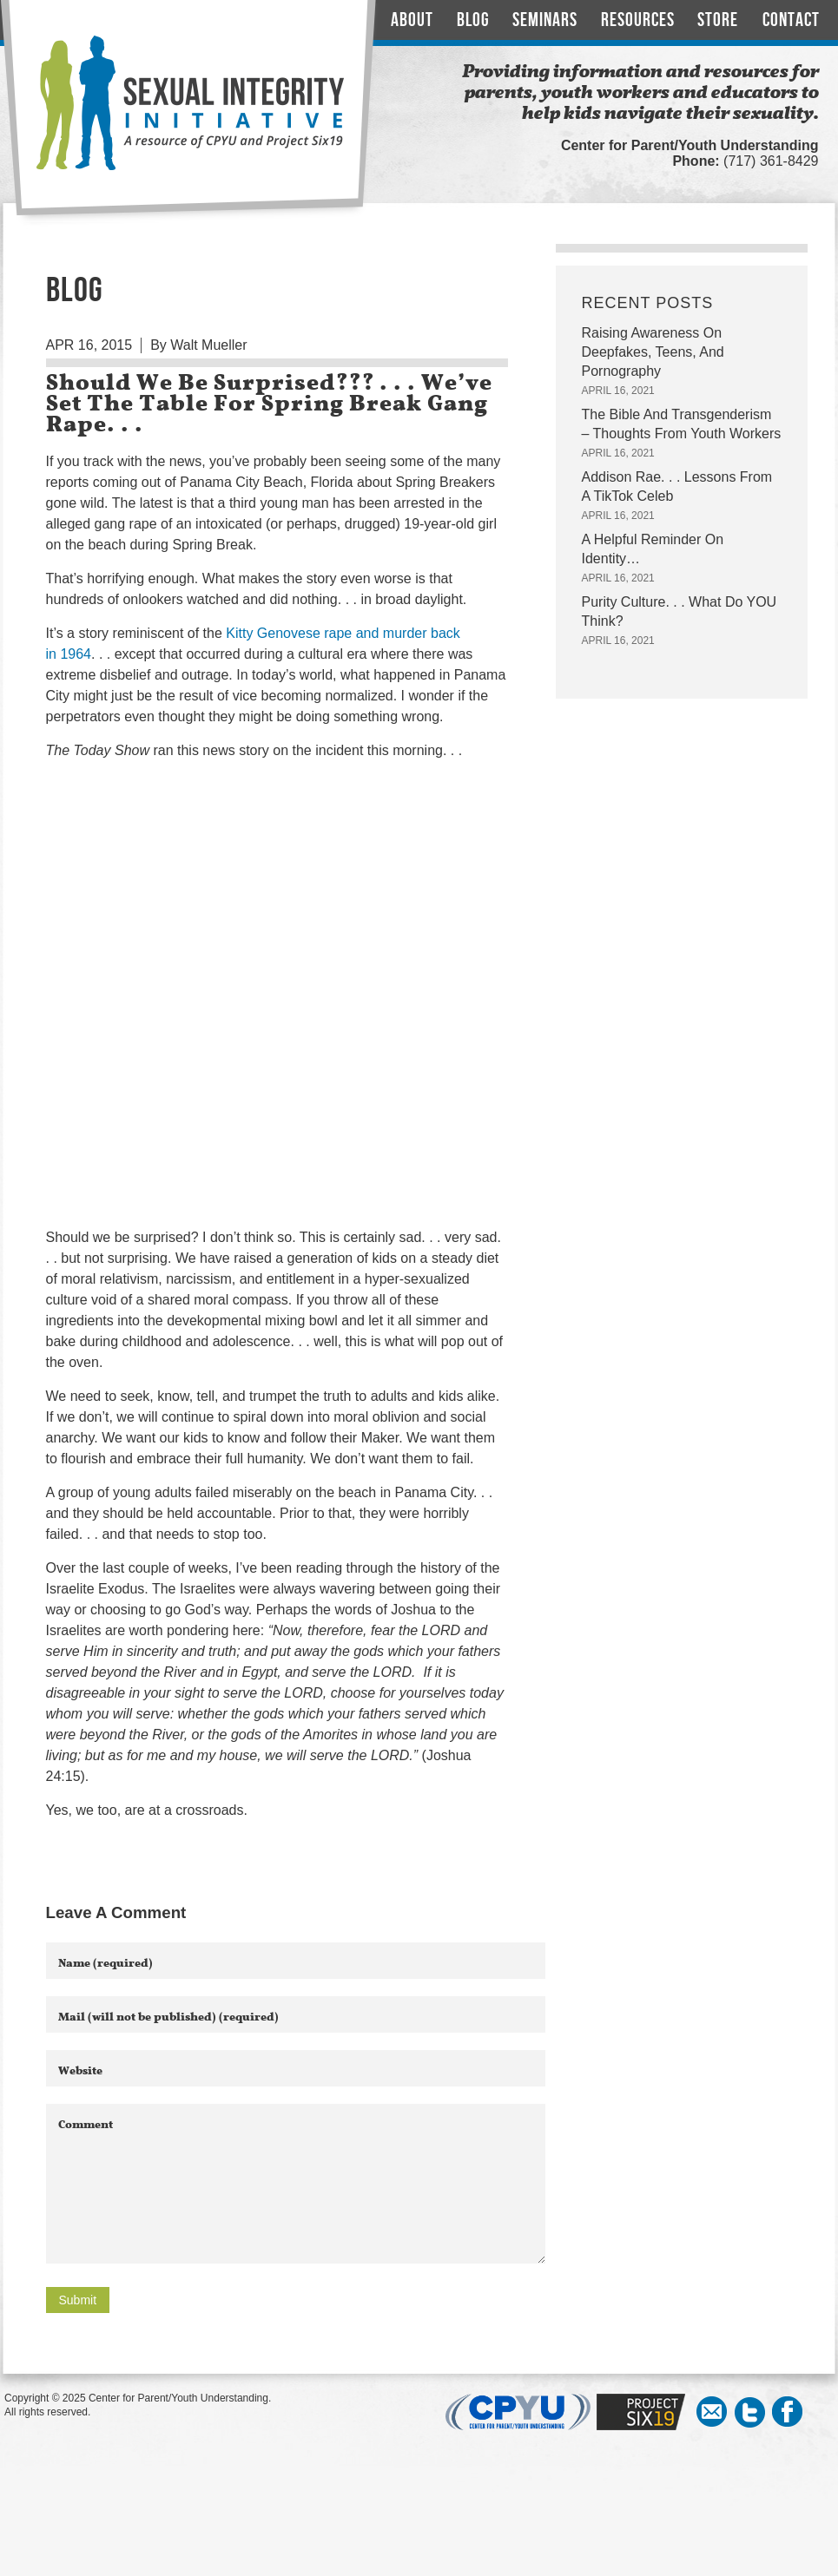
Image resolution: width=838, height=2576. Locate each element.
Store (717, 20)
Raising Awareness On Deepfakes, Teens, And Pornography (653, 351)
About (412, 20)
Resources (638, 20)
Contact (791, 20)
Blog (473, 20)
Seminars (544, 20)
